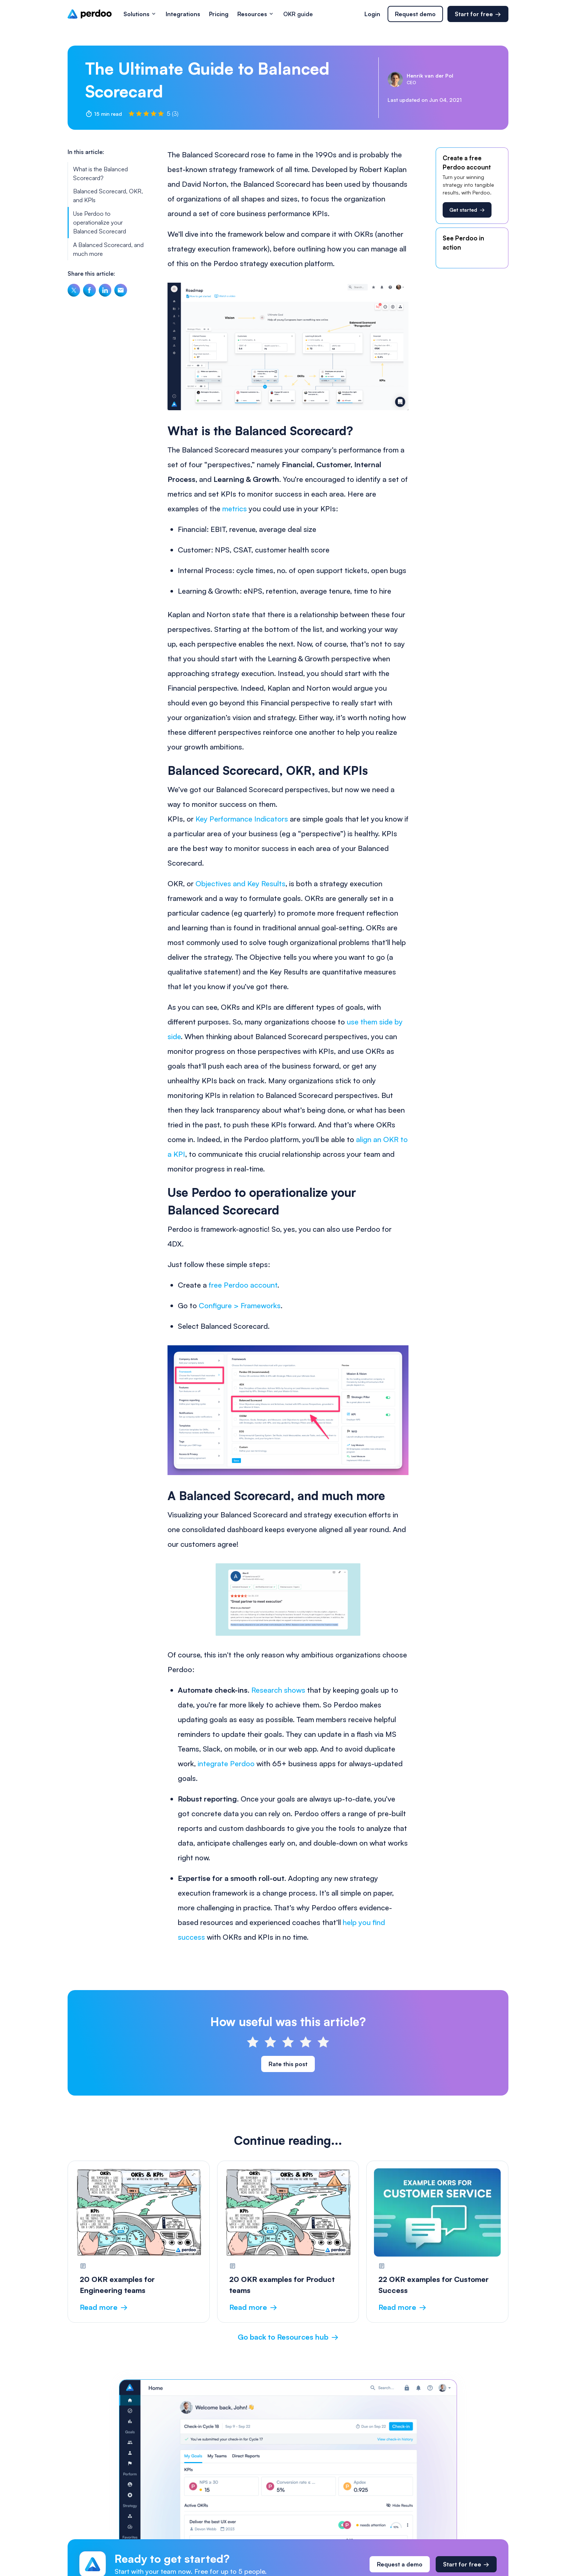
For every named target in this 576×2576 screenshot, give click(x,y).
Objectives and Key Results (240, 883)
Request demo (415, 14)
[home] (90, 14)
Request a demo (399, 2564)
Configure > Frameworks (240, 1305)
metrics (234, 508)
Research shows (278, 1690)
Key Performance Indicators (241, 818)
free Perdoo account (243, 1284)
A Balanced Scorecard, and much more (108, 249)
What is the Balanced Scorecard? (100, 173)
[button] (140, 14)
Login (372, 14)
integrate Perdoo (226, 1763)
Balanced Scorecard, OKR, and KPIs (108, 195)
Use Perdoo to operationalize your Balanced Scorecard (99, 222)
